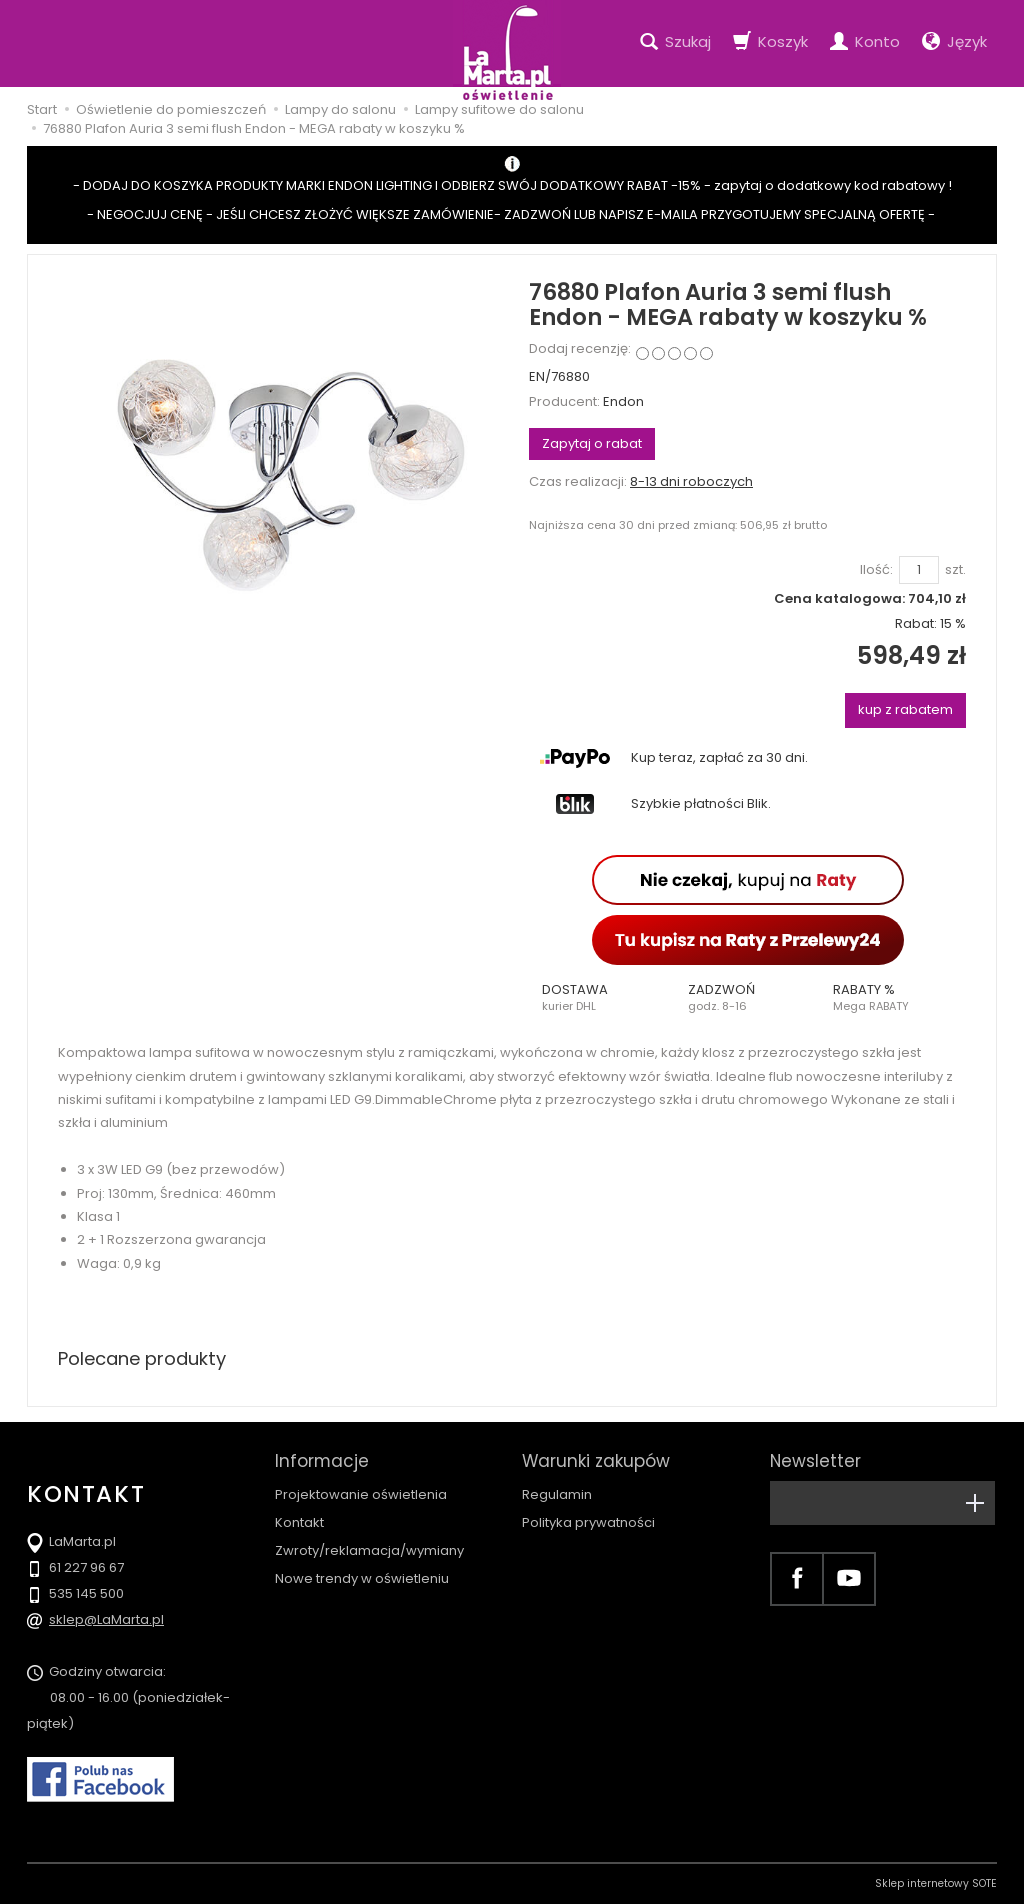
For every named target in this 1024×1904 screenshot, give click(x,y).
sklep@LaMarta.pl (106, 1619)
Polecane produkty (142, 1358)
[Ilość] (919, 570)
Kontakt (299, 1522)
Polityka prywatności (588, 1522)
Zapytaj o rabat (592, 443)
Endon (623, 401)
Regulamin (557, 1494)
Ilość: (876, 570)
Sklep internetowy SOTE (936, 1883)
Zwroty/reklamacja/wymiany (369, 1550)
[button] (602, 998)
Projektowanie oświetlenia (361, 1494)
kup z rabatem (905, 709)
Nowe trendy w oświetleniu (362, 1578)
